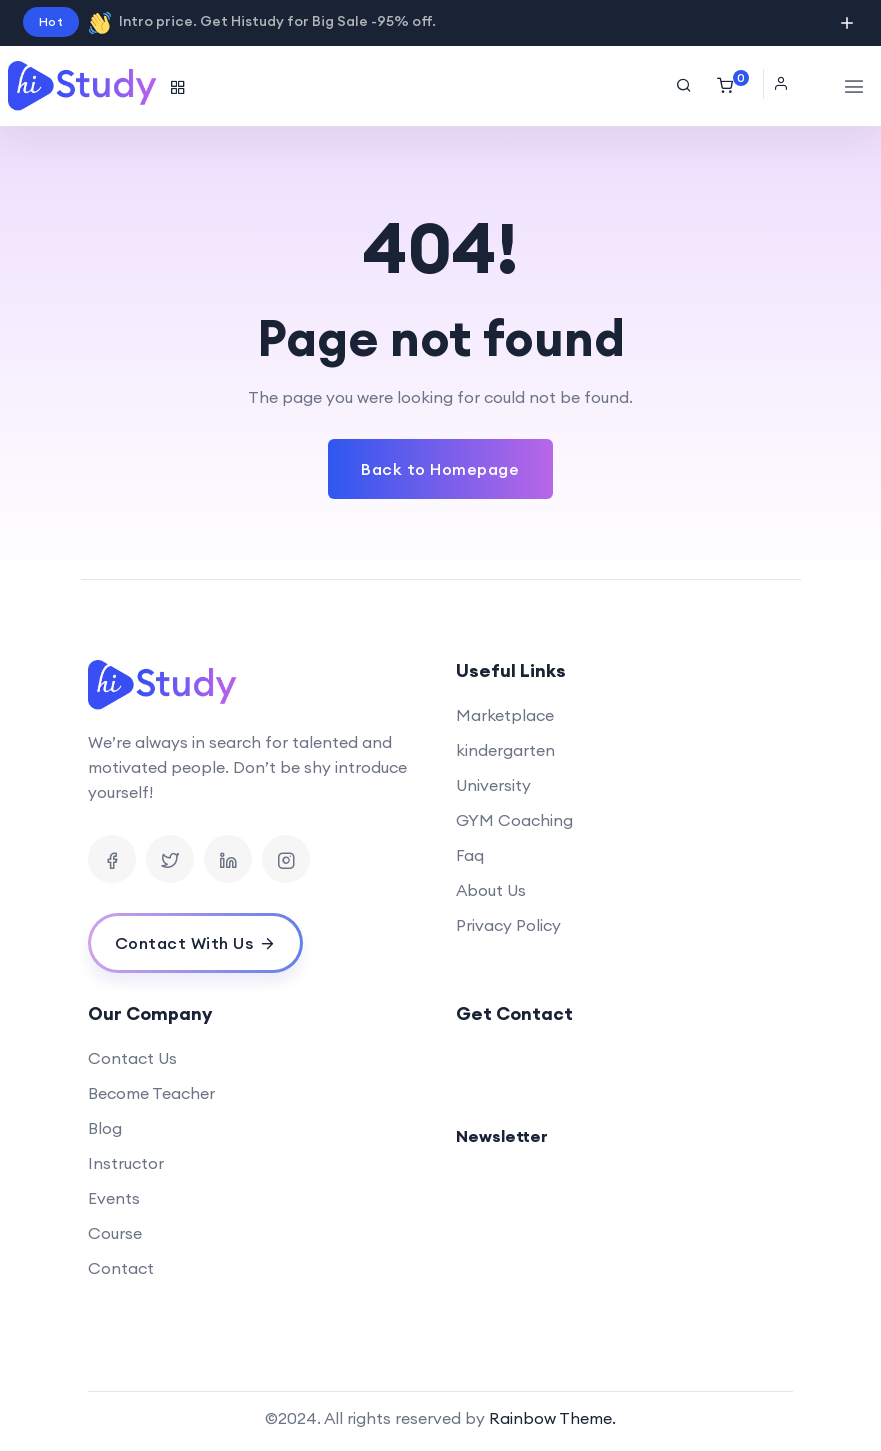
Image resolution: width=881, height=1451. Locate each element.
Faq (470, 855)
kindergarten (505, 750)
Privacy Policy (508, 925)
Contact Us (132, 1058)
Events (114, 1198)
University (493, 785)
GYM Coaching (514, 820)
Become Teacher (151, 1093)
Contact (121, 1268)
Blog (105, 1128)
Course (115, 1233)
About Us (491, 890)
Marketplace (505, 715)
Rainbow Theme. (552, 1418)
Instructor (126, 1163)
